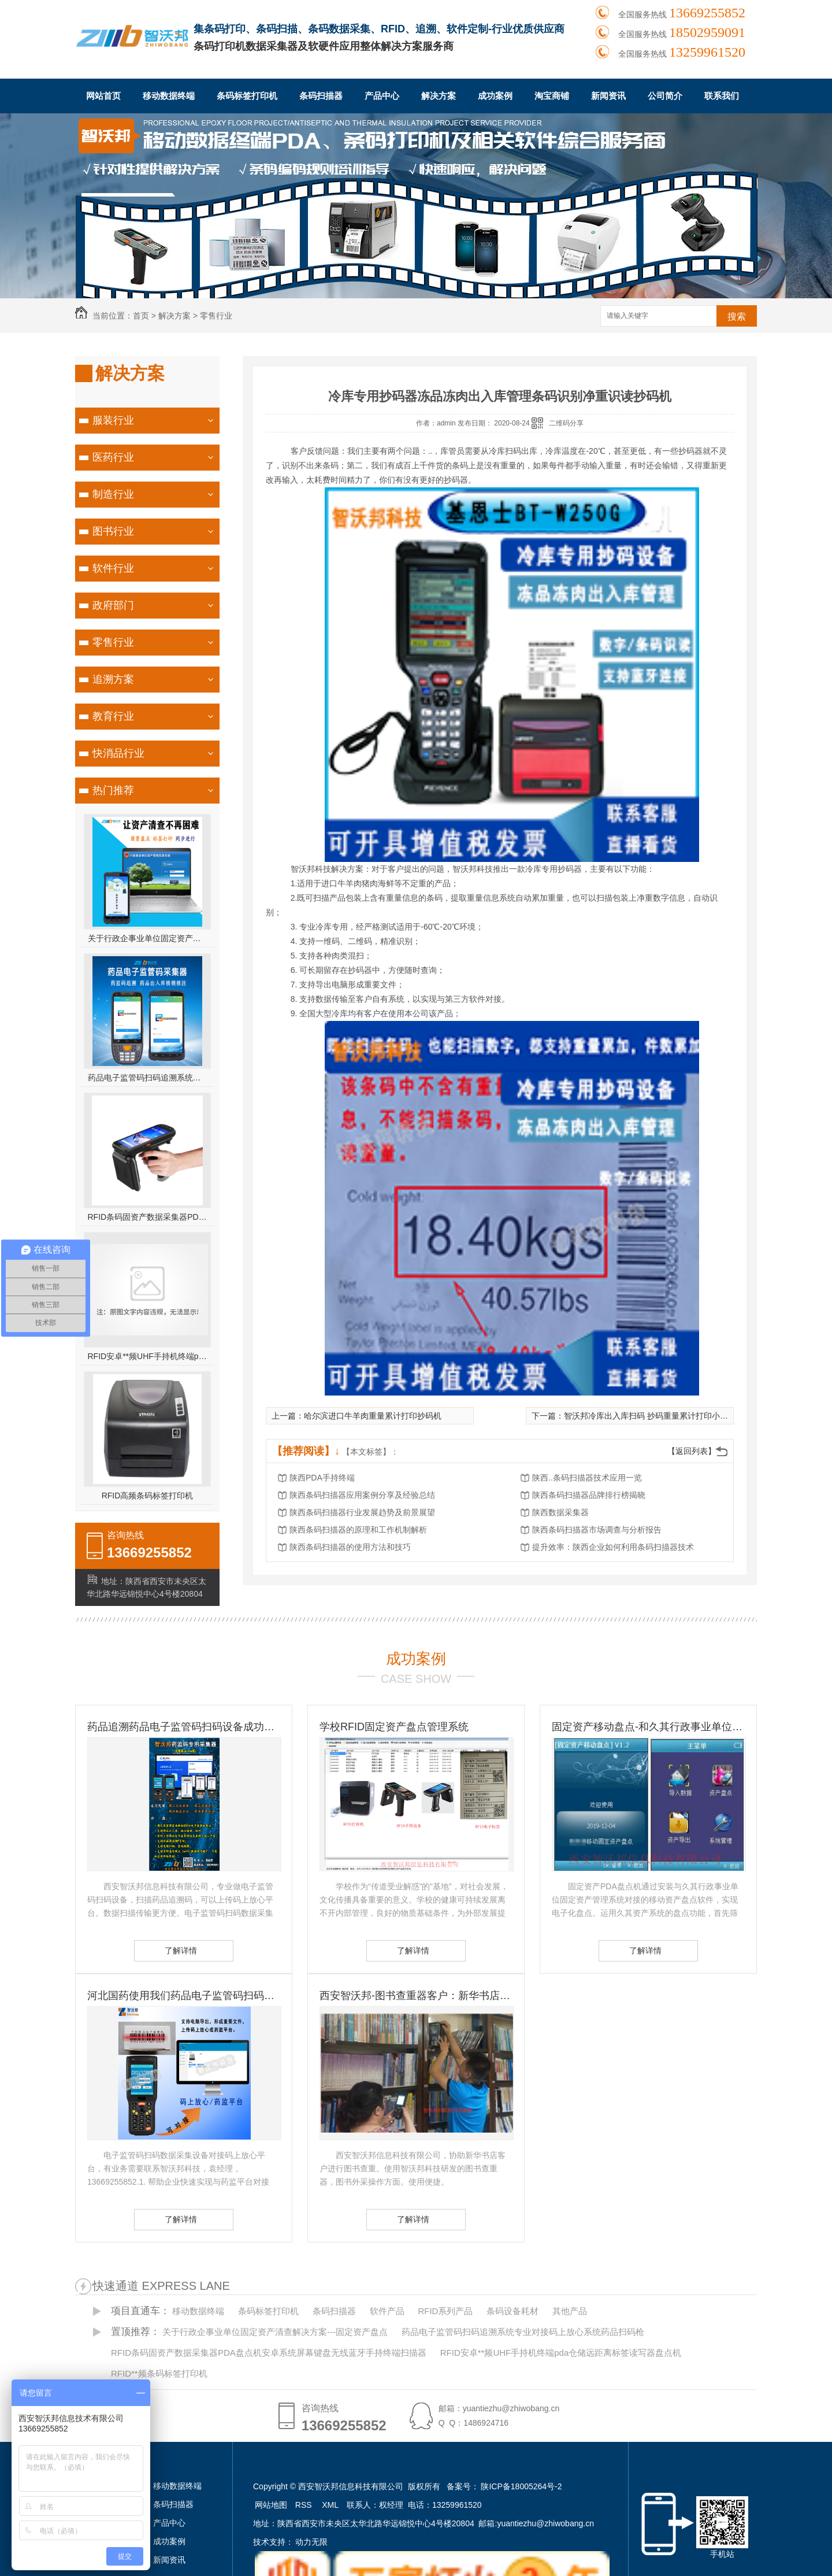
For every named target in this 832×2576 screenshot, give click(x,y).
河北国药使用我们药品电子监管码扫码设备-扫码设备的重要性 (183, 1995)
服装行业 (113, 420)
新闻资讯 (608, 96)
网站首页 (103, 96)
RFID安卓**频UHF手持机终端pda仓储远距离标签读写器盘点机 (147, 1356)
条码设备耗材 (512, 2311)
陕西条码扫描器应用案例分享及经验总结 (362, 1495)
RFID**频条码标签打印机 (159, 2373)
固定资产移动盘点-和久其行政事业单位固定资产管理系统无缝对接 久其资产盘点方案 (648, 1727)
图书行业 (113, 531)
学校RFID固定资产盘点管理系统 (394, 1727)
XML (331, 2505)
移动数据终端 (169, 96)
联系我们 (721, 96)
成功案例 (495, 96)
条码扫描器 (321, 96)
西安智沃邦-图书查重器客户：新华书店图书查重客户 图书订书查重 (416, 1995)
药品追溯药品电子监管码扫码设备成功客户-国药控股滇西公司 (183, 1727)
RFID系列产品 (445, 2311)
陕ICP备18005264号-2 (521, 2486)
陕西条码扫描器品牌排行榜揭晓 (588, 1495)
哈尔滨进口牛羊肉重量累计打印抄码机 (372, 1415)
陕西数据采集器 (560, 1512)
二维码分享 (566, 423)
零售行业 (216, 315)
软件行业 (113, 568)
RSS (304, 2505)
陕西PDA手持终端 (322, 1477)
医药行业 (113, 457)
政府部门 (113, 605)
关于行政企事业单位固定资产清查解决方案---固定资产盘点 (147, 938)
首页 (141, 315)
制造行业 (113, 494)
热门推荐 (113, 790)
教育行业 (113, 716)
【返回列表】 (691, 1451)
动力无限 (311, 2542)
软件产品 (387, 2311)
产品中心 (382, 96)
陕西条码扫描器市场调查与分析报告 (597, 1529)
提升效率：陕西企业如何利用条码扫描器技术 (613, 1547)
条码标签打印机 (247, 96)
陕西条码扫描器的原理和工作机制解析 (358, 1529)
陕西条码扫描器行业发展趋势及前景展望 (362, 1512)
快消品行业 (118, 753)
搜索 (736, 316)
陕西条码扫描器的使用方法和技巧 (350, 1547)
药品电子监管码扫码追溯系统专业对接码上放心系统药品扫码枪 (147, 1077)
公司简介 (665, 96)
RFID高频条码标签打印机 (148, 1495)
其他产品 (569, 2311)
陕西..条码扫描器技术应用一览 (587, 1477)
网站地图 (271, 2505)
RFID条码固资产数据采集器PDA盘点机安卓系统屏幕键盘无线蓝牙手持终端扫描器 (147, 1217)
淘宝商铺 (551, 96)
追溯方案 (113, 679)
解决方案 (438, 96)
